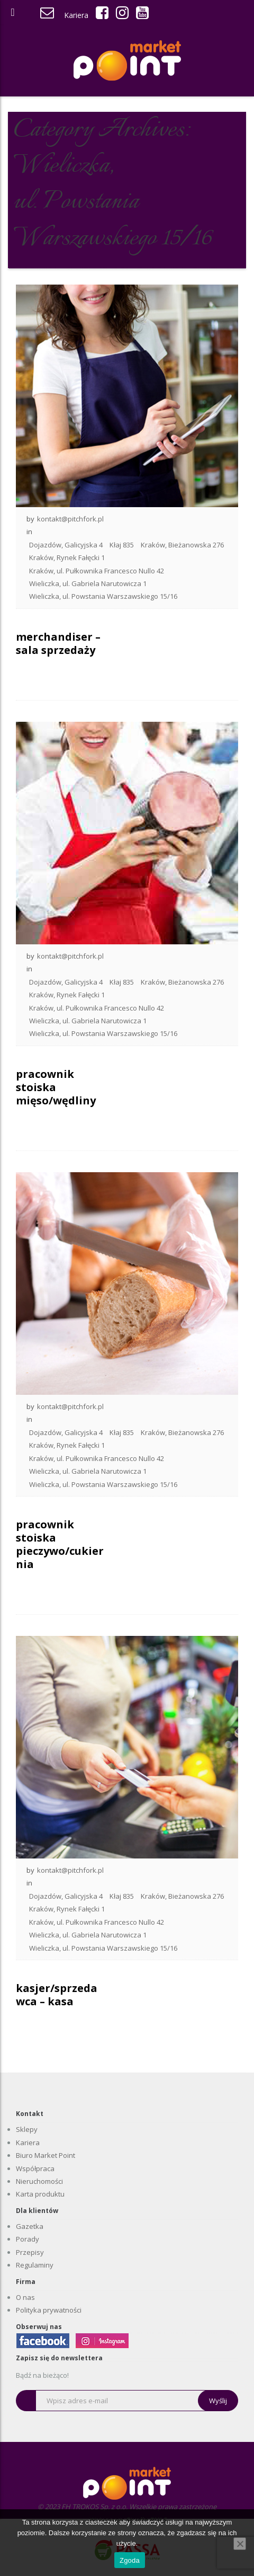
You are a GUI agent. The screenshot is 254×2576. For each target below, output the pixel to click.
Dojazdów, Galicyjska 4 (66, 545)
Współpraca (35, 2168)
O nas (25, 2297)
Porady (27, 2239)
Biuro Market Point (45, 2155)
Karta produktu (40, 2194)
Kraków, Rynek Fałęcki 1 (67, 557)
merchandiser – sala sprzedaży (58, 643)
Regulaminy (34, 2265)
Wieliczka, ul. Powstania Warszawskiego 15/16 (103, 596)
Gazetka (29, 2226)
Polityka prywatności (48, 2310)
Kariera (76, 15)
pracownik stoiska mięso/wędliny (56, 1087)
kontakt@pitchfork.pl (70, 519)
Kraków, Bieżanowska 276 (182, 545)
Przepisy (30, 2252)
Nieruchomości (39, 2181)
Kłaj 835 (122, 545)
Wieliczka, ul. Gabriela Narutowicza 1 (88, 583)
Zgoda (130, 2560)
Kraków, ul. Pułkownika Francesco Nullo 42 (96, 571)
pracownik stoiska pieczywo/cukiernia (60, 1544)
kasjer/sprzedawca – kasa (56, 1994)
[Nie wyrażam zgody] (239, 2543)
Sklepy (27, 2129)
